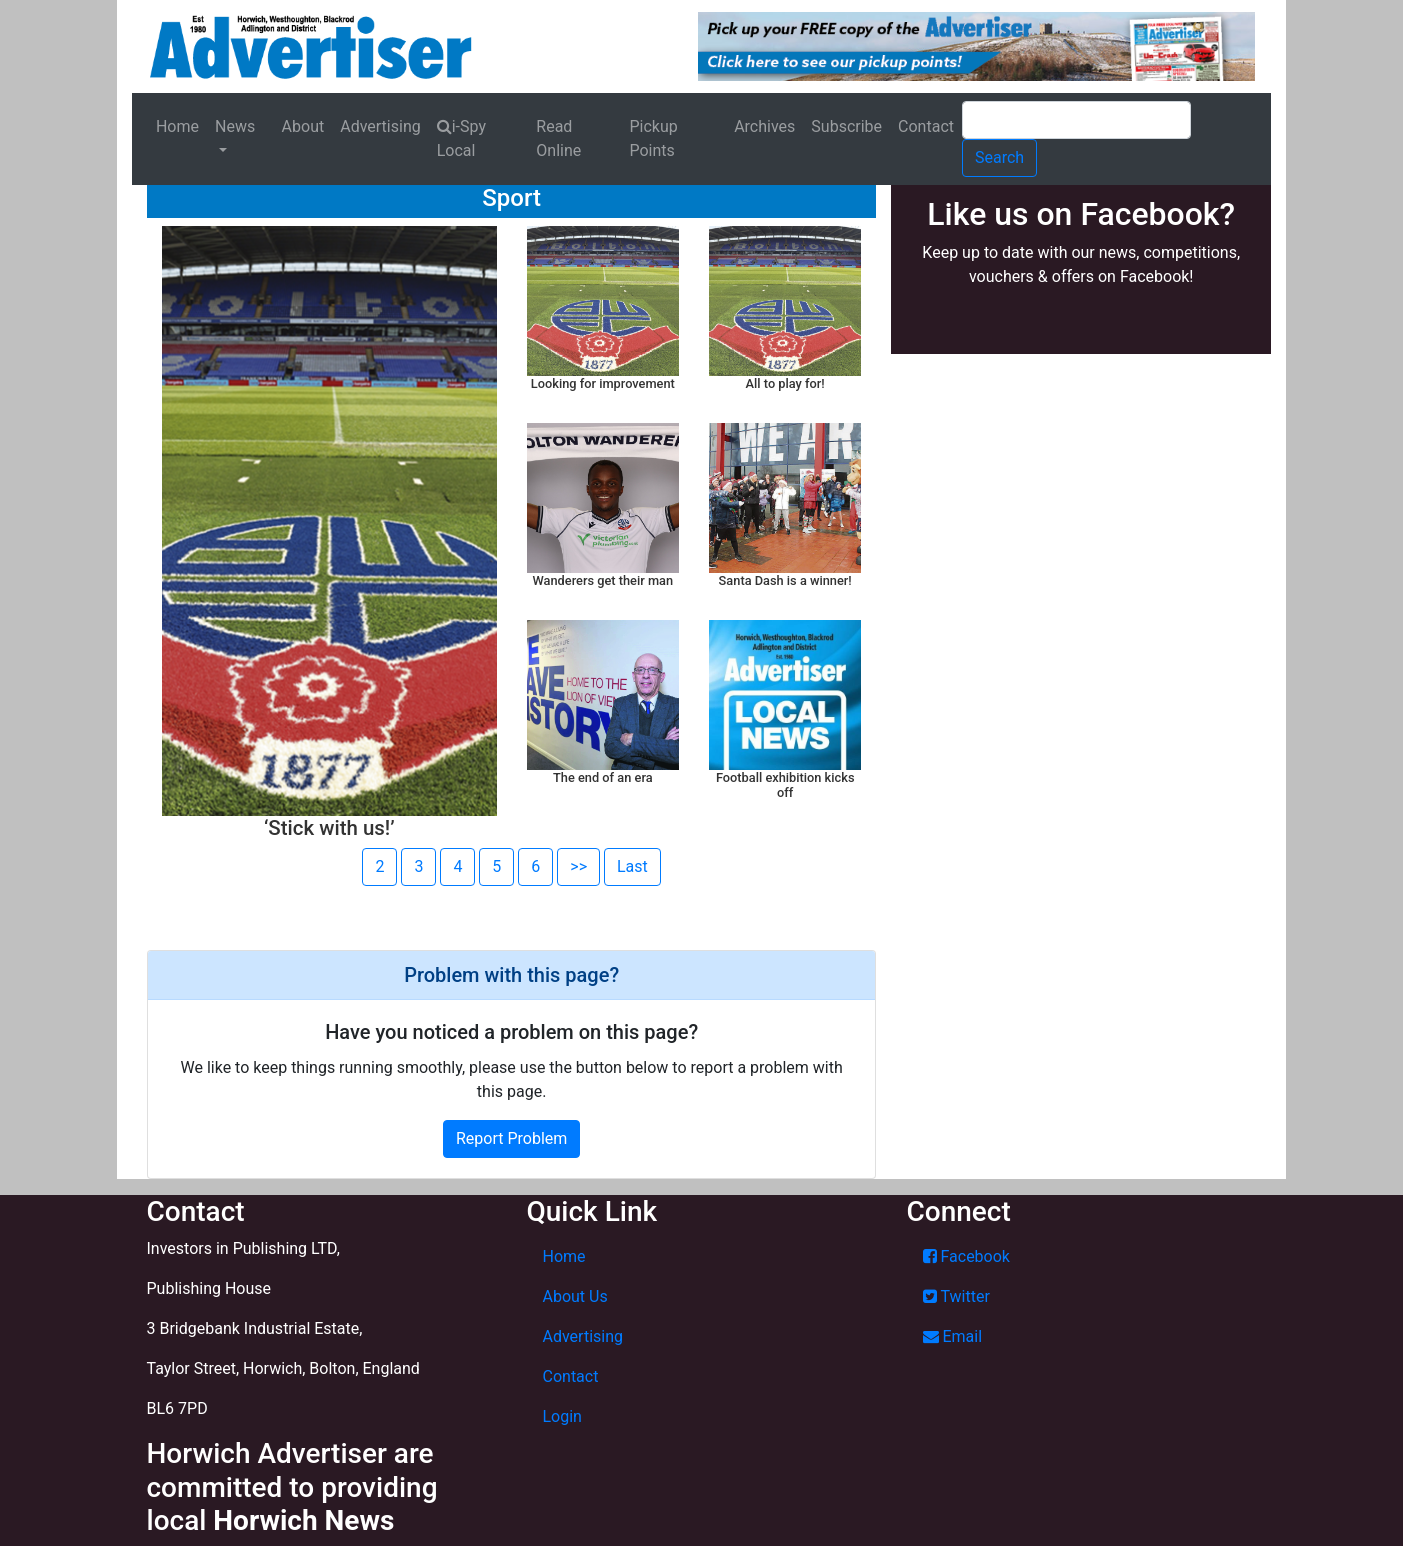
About (303, 126)
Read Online (558, 138)
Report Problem (511, 1138)
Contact (926, 126)
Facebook (966, 1256)
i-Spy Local (461, 138)
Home (177, 126)
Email (953, 1336)
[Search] (1076, 120)
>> (578, 866)
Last (632, 866)
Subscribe (846, 126)
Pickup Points (653, 138)
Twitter (956, 1296)
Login (562, 1416)
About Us (575, 1296)
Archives (764, 126)
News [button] (235, 126)
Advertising (380, 126)
